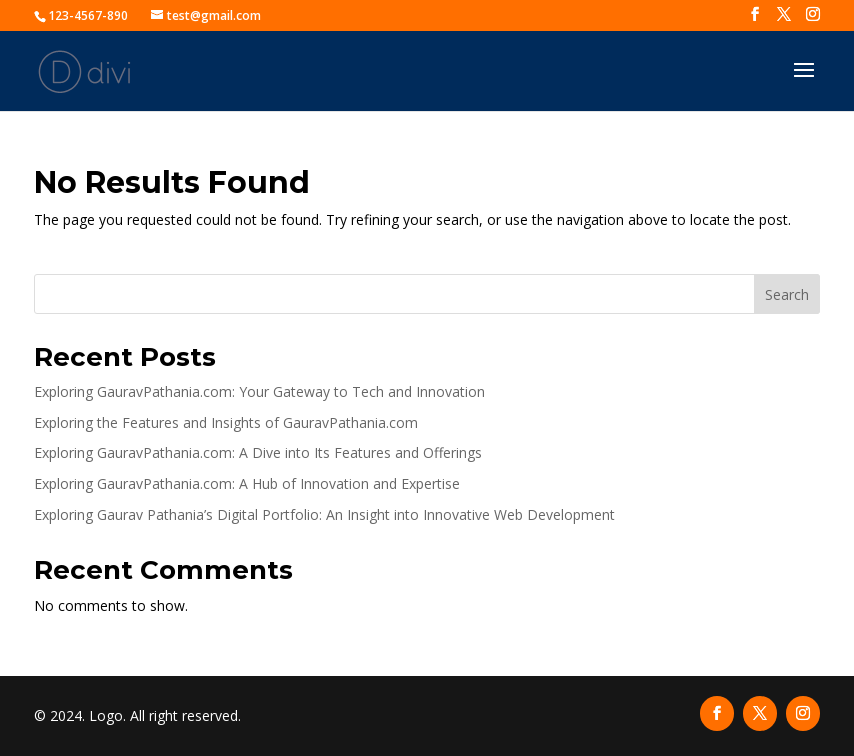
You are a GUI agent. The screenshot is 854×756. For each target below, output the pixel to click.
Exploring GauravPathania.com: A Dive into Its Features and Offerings (258, 452)
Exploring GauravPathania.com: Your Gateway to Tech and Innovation (259, 391)
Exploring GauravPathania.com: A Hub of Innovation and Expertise (247, 483)
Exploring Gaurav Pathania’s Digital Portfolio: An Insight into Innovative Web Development (324, 514)
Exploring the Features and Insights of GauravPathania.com (226, 422)
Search (787, 294)
